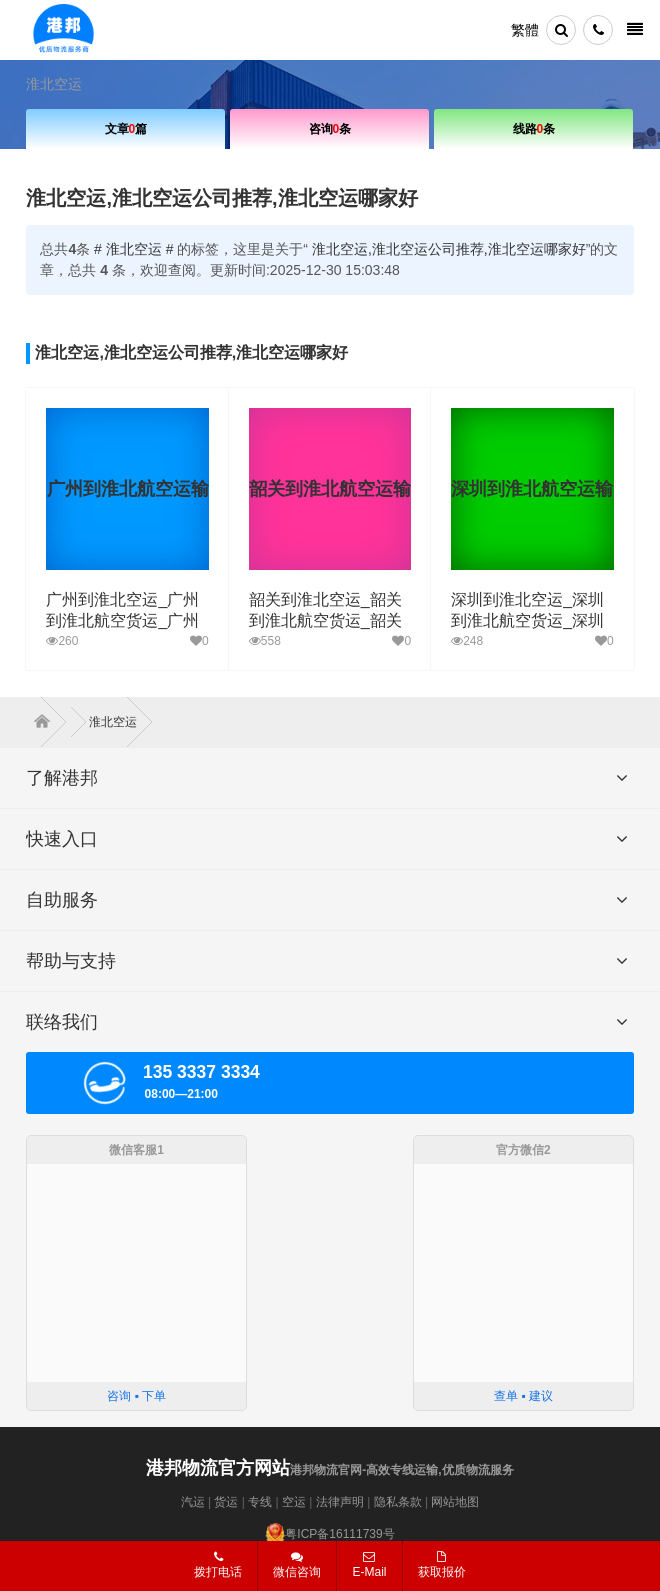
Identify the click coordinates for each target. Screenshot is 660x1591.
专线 (260, 1502)
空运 (294, 1502)
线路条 (534, 129)
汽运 (193, 1502)
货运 (226, 1502)
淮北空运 (54, 84)
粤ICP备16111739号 (339, 1534)
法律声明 (340, 1502)
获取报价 (442, 1565)
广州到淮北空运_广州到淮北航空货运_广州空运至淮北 (122, 620)
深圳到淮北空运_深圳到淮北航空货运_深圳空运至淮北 (527, 620)
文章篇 (126, 129)
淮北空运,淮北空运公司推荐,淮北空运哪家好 (449, 249)
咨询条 (330, 129)
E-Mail (369, 1565)
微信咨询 (289, 1571)
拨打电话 (218, 1565)
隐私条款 (398, 1502)
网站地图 (455, 1502)
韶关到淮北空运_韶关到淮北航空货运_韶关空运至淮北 (325, 620)
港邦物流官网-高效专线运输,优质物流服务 (329, 1470)
